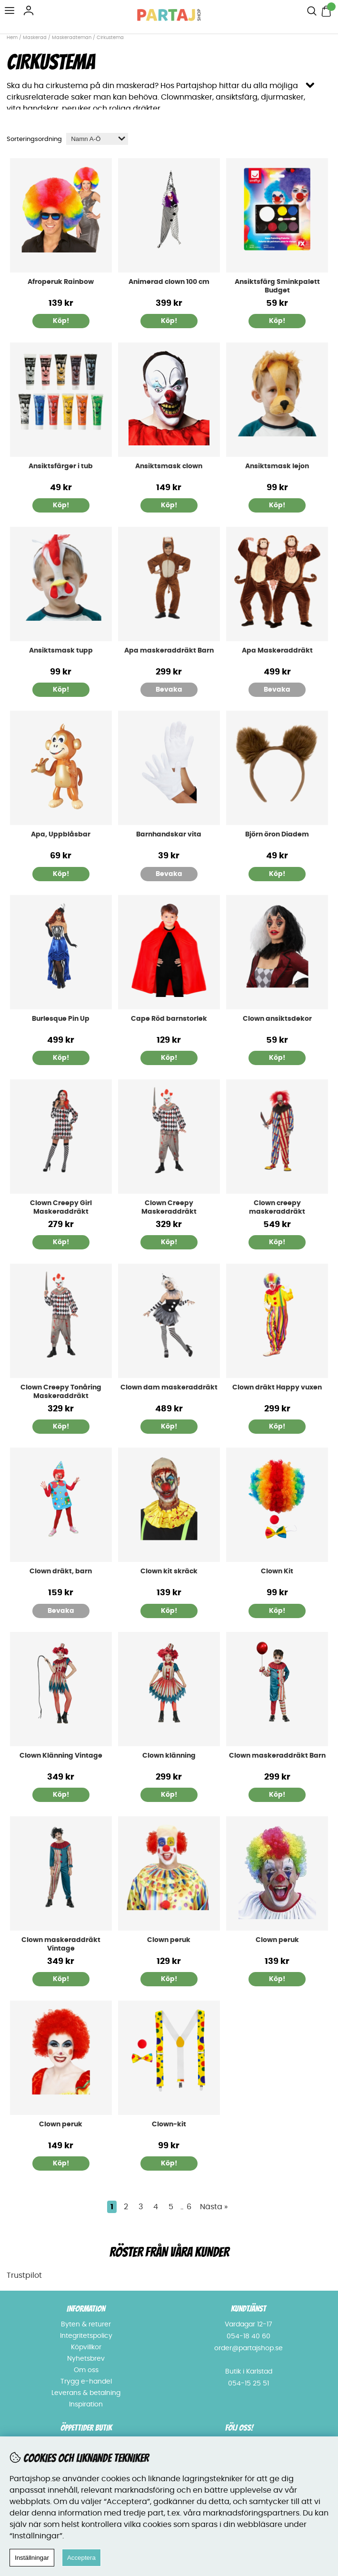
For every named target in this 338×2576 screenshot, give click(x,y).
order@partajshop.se (248, 2348)
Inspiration (86, 2404)
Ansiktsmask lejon (277, 466)
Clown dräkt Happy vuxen (277, 1387)
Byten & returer (86, 2324)
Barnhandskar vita (168, 834)
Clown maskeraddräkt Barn (277, 1755)
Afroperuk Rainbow (61, 282)
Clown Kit (277, 1571)
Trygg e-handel (86, 2381)
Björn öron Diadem (277, 834)
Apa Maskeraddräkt (277, 650)
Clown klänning (169, 1755)
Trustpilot (24, 2275)
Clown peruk (168, 1940)
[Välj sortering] (97, 139)
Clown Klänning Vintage (61, 1755)
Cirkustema (110, 37)
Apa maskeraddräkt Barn (169, 650)
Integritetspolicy (86, 2336)
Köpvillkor (86, 2347)
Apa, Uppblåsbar (60, 834)
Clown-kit (169, 2124)
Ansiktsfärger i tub (61, 466)
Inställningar (32, 2557)
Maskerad (35, 37)
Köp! (61, 505)
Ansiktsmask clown (168, 466)
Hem (12, 37)
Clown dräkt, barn (61, 1571)
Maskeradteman (71, 37)
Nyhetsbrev (86, 2358)
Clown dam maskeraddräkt (169, 1387)
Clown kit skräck (169, 1571)
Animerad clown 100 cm (169, 282)
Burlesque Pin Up (60, 1019)
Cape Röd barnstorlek (169, 1019)
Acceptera (81, 2557)
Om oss (86, 2370)
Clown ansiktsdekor (277, 1019)
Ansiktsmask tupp (61, 650)
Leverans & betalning (85, 2393)
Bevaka (169, 689)
